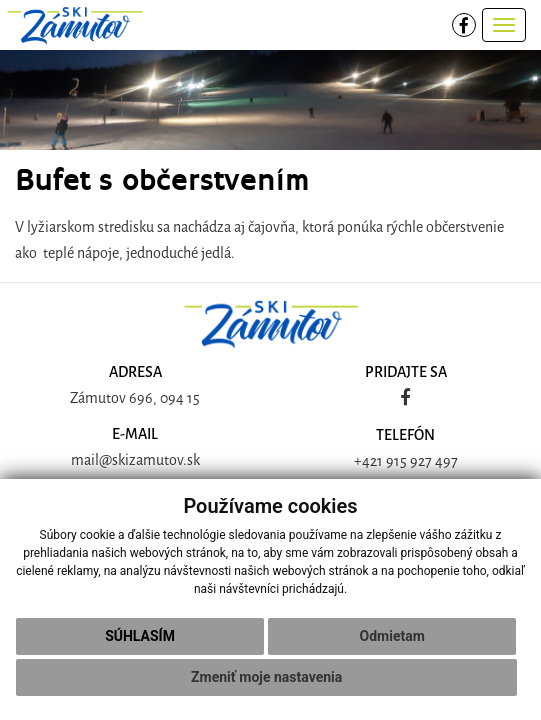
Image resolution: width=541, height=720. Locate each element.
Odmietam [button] (392, 636)
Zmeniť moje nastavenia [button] (266, 677)
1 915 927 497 (417, 461)
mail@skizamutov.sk (135, 460)
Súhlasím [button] (140, 636)
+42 (365, 461)
